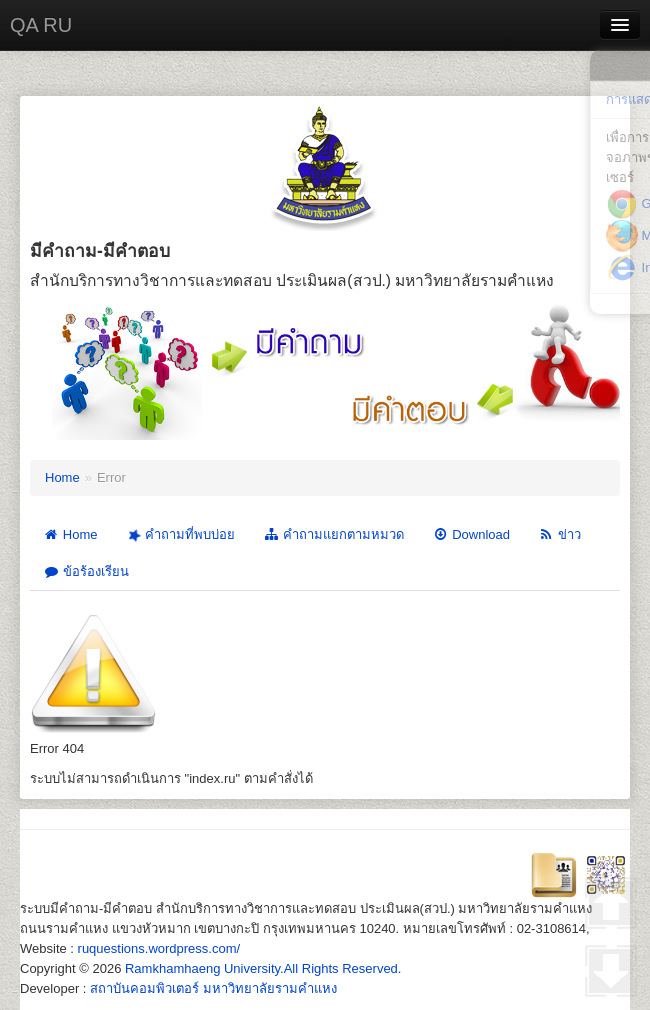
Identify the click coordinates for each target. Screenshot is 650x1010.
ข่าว (559, 534)
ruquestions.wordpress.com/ (159, 948)
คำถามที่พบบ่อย (179, 535)
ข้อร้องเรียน (86, 571)
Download (471, 534)
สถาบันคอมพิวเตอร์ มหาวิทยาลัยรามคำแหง (213, 988)
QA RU (41, 25)
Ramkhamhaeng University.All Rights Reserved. (263, 968)
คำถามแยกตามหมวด (333, 534)
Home (62, 477)
